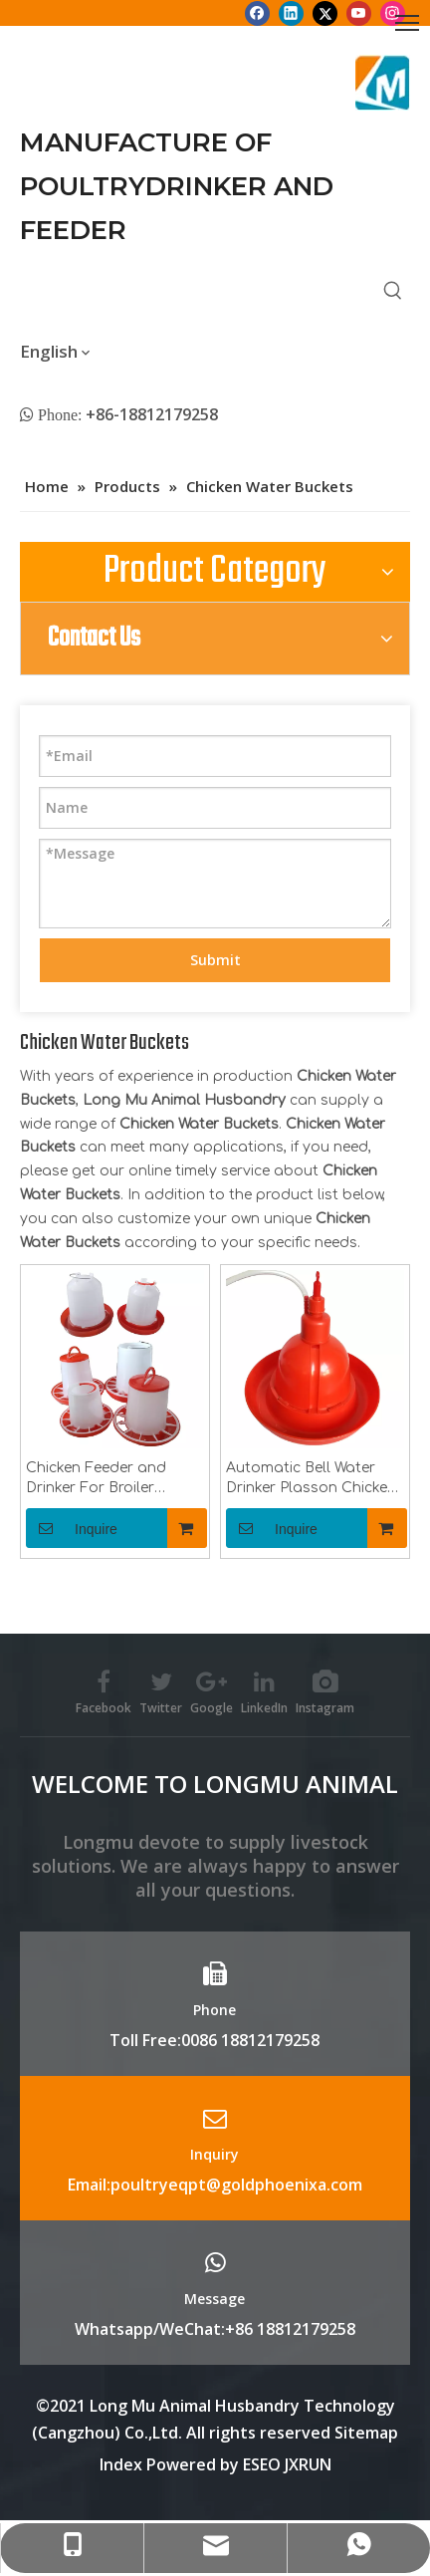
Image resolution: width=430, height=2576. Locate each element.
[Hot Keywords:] (393, 291)
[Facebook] (257, 13)
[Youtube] (358, 13)
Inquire (71, 1528)
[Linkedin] (291, 13)
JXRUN (308, 2464)
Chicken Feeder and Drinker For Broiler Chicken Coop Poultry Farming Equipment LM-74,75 (112, 1479)
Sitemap (366, 2433)
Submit (215, 959)
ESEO (262, 2464)
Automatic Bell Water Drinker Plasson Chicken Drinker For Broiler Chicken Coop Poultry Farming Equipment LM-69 (312, 1479)
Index (123, 2464)
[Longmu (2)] (382, 83)
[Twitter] (325, 13)
